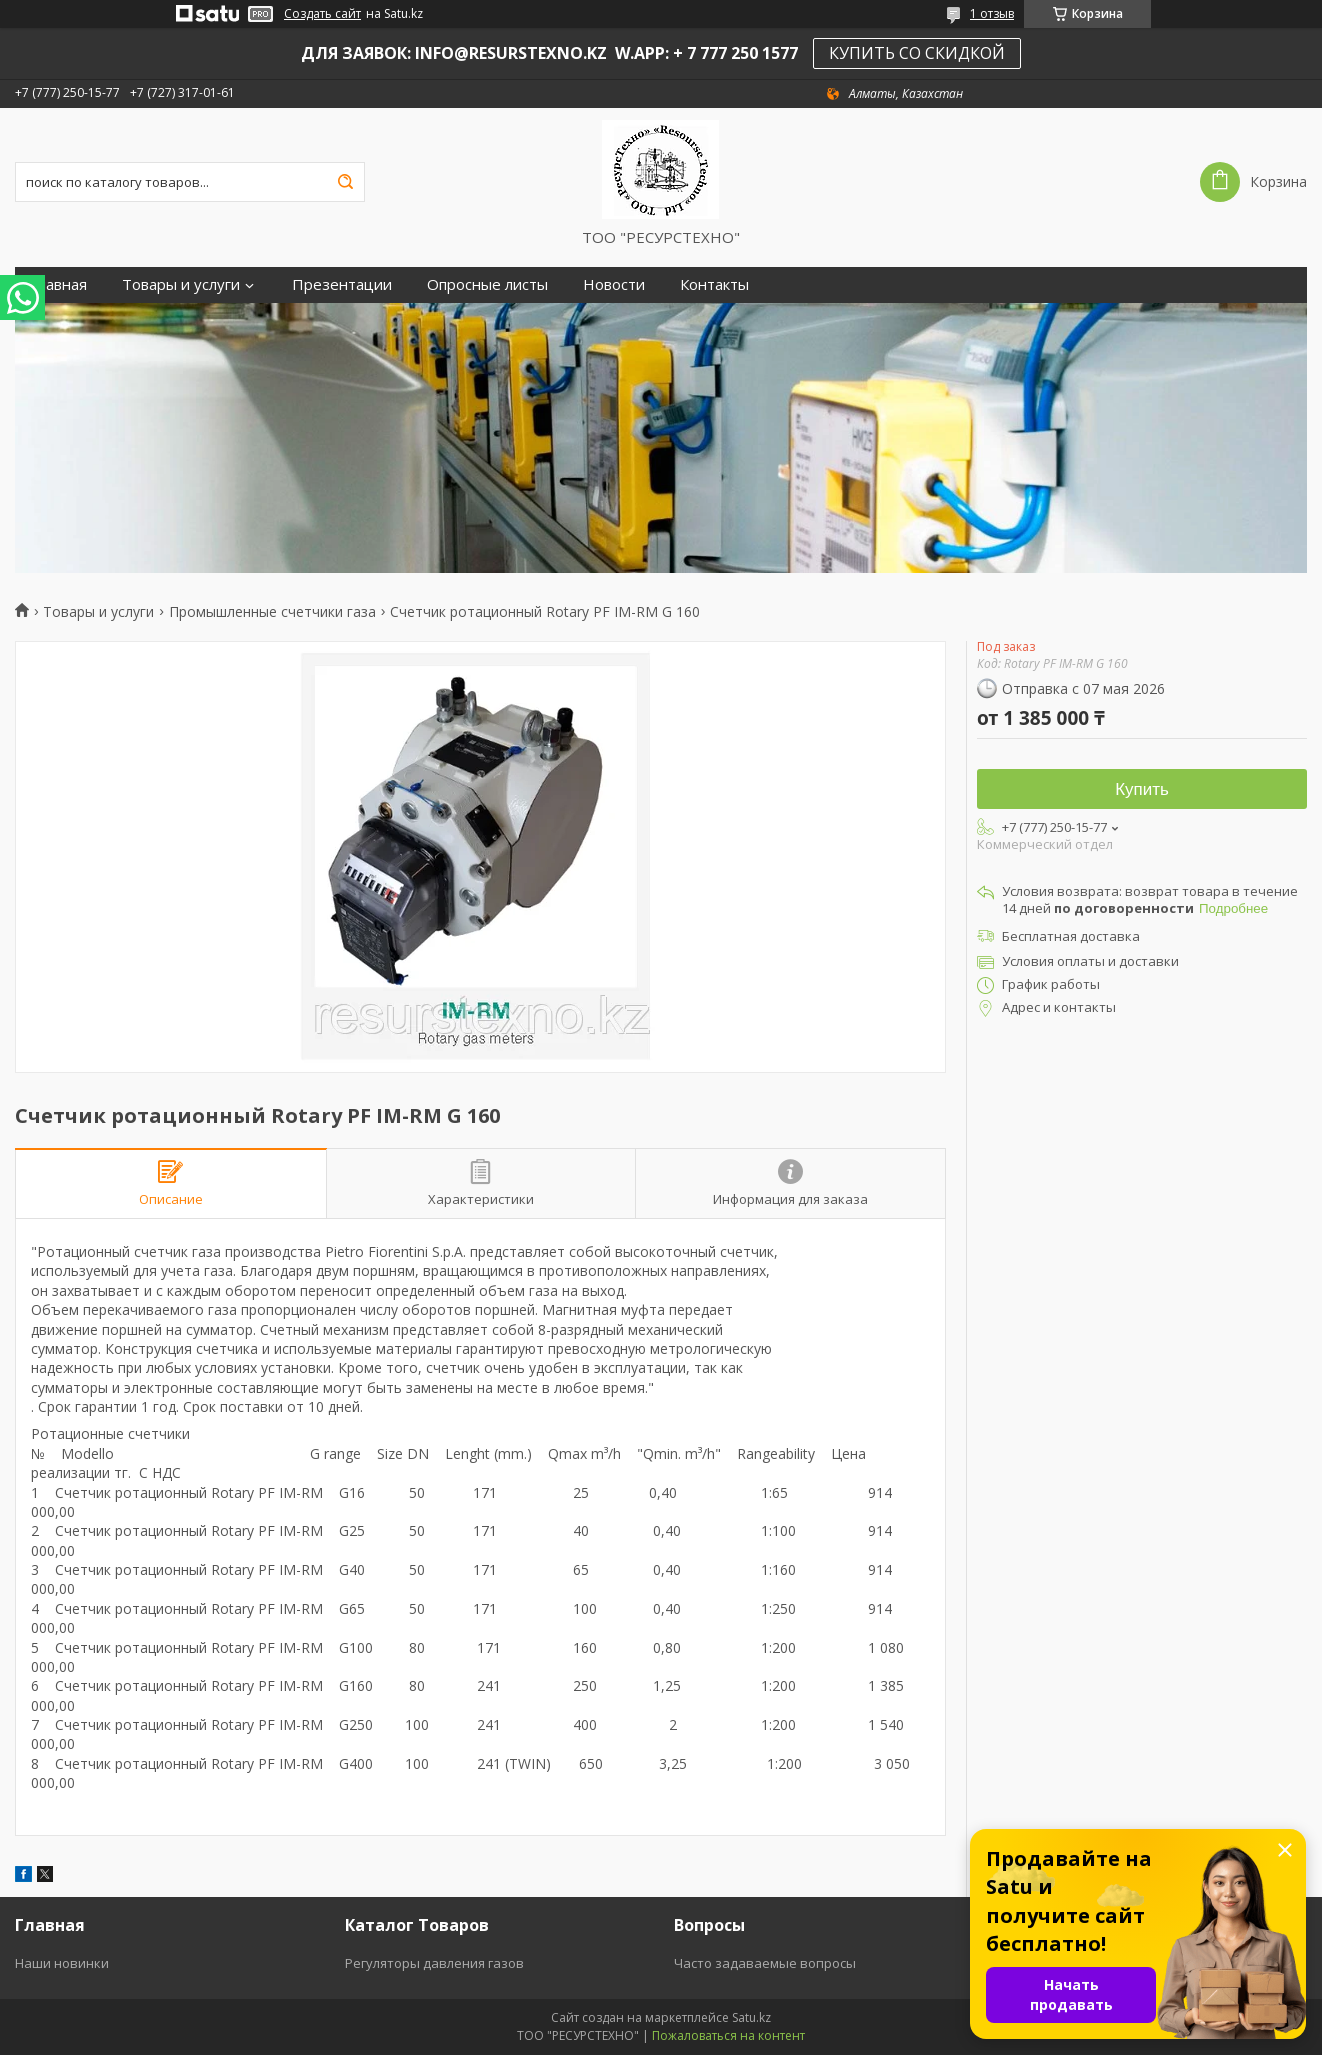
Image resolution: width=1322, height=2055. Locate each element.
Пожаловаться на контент (728, 2035)
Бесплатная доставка (1071, 936)
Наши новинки (62, 1963)
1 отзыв (992, 13)
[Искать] (345, 182)
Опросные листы (487, 284)
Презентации (342, 284)
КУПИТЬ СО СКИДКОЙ (917, 53)
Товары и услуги (181, 284)
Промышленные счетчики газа (272, 612)
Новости (614, 284)
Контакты (714, 284)
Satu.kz (751, 2017)
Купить (1142, 789)
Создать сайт (322, 14)
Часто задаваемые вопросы (765, 1963)
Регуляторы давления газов (434, 1963)
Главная (58, 284)
